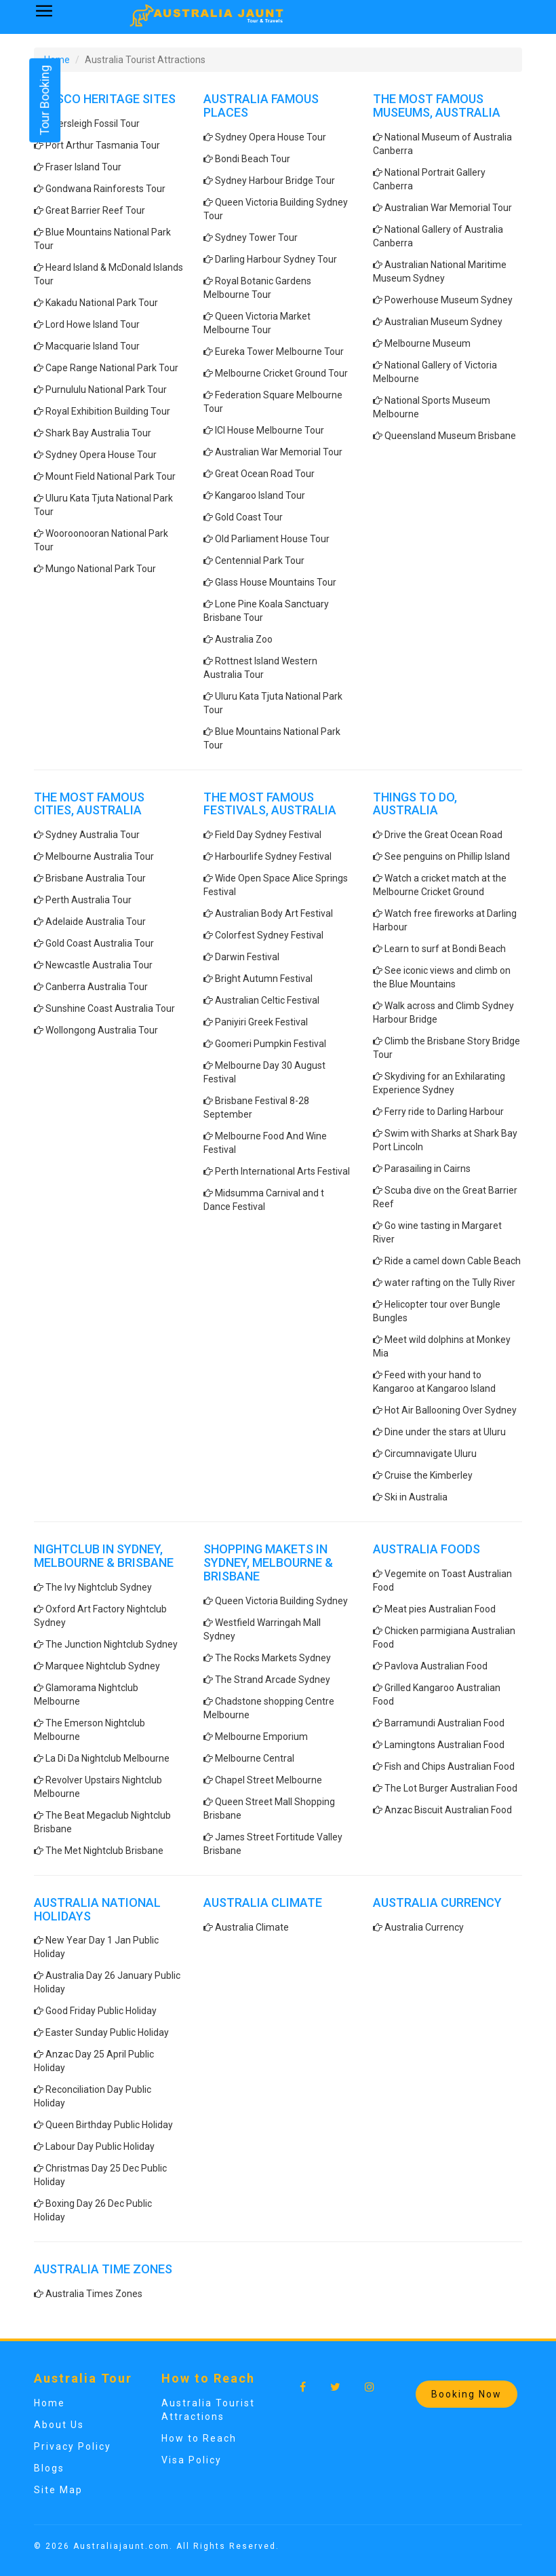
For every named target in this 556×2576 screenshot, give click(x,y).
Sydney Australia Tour (92, 834)
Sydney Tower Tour (256, 237)
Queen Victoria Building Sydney (281, 1600)
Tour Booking (44, 100)
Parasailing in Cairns (427, 1168)
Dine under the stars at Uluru (445, 1431)
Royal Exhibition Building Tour (107, 411)
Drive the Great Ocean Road (443, 834)
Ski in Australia (416, 1497)
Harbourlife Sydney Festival (273, 856)
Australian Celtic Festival (267, 1000)
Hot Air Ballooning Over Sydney (450, 1410)
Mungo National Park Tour (100, 568)
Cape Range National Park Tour (111, 367)
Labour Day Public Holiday (100, 2146)
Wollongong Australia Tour (101, 1030)
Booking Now (466, 2394)
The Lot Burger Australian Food (450, 1788)
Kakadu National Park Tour (101, 302)
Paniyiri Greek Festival (261, 1022)
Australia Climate (252, 1927)
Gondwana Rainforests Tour (105, 188)
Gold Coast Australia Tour (99, 943)
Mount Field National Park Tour (110, 476)
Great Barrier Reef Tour (95, 210)
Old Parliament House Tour (272, 538)
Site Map (58, 2489)
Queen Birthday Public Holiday (109, 2124)
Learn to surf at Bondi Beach (445, 948)
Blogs (49, 2468)
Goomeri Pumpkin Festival (270, 1043)
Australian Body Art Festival (274, 913)
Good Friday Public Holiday (101, 2010)
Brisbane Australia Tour (95, 878)
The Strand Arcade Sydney (272, 1679)
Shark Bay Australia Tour (98, 433)
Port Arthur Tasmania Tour (102, 145)
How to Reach (199, 2438)
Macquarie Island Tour (92, 346)
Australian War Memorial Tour (278, 452)
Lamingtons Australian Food (444, 1744)
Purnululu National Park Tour (106, 389)
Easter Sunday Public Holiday (107, 2032)
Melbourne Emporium (261, 1736)
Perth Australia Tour (88, 899)
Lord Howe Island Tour (92, 324)
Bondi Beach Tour (252, 158)
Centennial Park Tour (259, 560)
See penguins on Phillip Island (447, 856)
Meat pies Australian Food (440, 1609)
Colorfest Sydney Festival (269, 935)
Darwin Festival (247, 956)
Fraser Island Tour (83, 167)
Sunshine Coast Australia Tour (110, 1008)
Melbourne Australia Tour (99, 856)
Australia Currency (424, 1927)
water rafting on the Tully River (449, 1282)
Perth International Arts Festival (282, 1171)
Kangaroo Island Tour (260, 495)
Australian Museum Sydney (443, 321)
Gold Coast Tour (249, 517)
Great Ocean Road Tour (265, 473)
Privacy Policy (72, 2446)
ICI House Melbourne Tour (269, 430)
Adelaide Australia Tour (95, 921)
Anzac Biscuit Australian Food (448, 1809)
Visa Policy (191, 2460)
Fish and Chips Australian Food (449, 1766)
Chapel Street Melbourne (268, 1780)
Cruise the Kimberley (428, 1475)
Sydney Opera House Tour (101, 454)
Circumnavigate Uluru (430, 1453)
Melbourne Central (254, 1758)
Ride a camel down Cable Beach (452, 1260)
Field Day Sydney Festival (268, 834)
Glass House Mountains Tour (275, 582)
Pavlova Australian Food (436, 1666)
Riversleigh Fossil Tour (92, 123)
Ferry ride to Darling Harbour (444, 1111)
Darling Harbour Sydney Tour (276, 259)
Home (49, 2403)
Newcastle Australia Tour (99, 965)
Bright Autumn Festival (264, 978)
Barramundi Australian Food (444, 1723)
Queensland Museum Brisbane (450, 435)
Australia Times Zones (93, 2293)
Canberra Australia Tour (96, 986)
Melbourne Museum (427, 343)
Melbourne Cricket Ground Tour (281, 373)
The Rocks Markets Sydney (273, 1657)
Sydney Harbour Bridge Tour (275, 180)
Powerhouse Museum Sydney (448, 300)
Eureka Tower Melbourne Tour (279, 351)
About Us (59, 2424)
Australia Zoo (244, 639)
